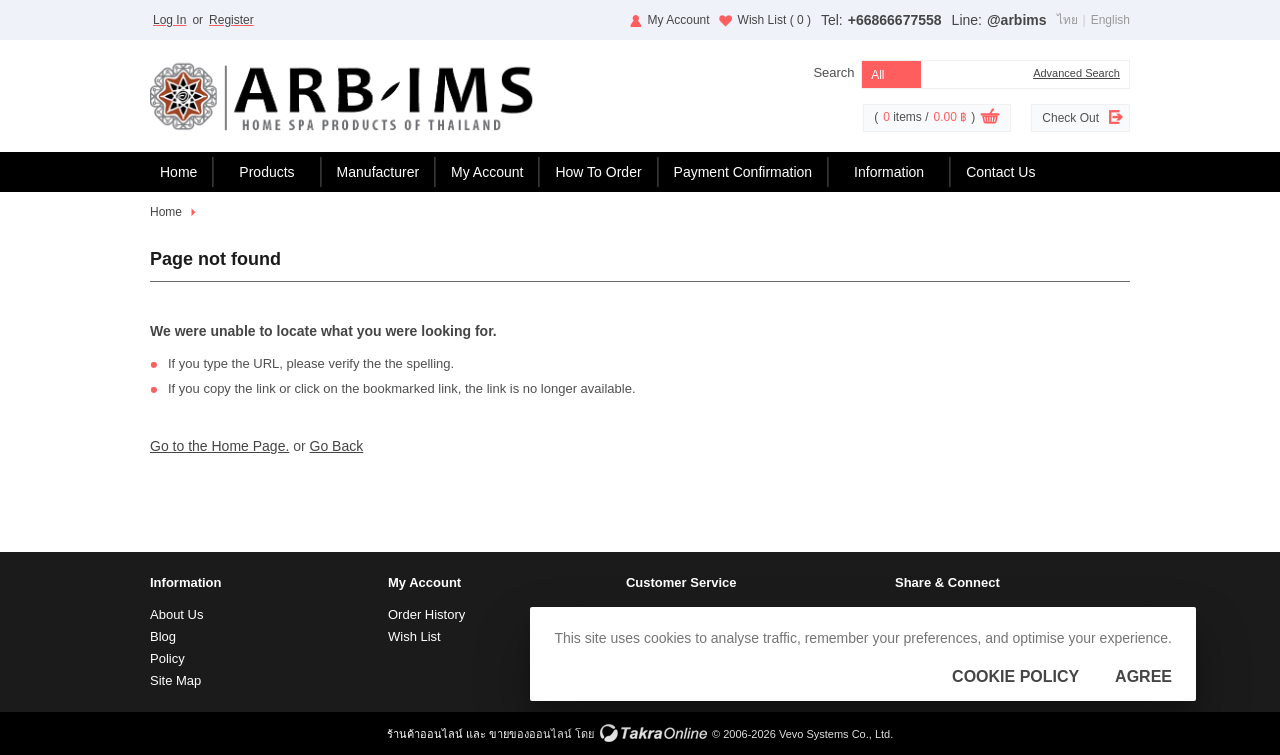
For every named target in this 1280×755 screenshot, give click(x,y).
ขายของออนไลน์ (530, 734)
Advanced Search (1076, 73)
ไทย (1067, 20)
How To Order (598, 172)
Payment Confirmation (743, 172)
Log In (169, 20)
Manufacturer (378, 172)
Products (266, 172)
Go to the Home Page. (219, 446)
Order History (426, 614)
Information (889, 172)
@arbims (1017, 20)
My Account (679, 20)
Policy (167, 658)
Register (231, 20)
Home (178, 172)
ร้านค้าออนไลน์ (425, 734)
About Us (176, 614)
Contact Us (1000, 172)
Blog (163, 636)
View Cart (990, 119)
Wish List (774, 20)
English (1110, 20)
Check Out (1070, 118)
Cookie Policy (1015, 676)
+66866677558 (895, 20)
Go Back (337, 446)
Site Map (175, 680)
